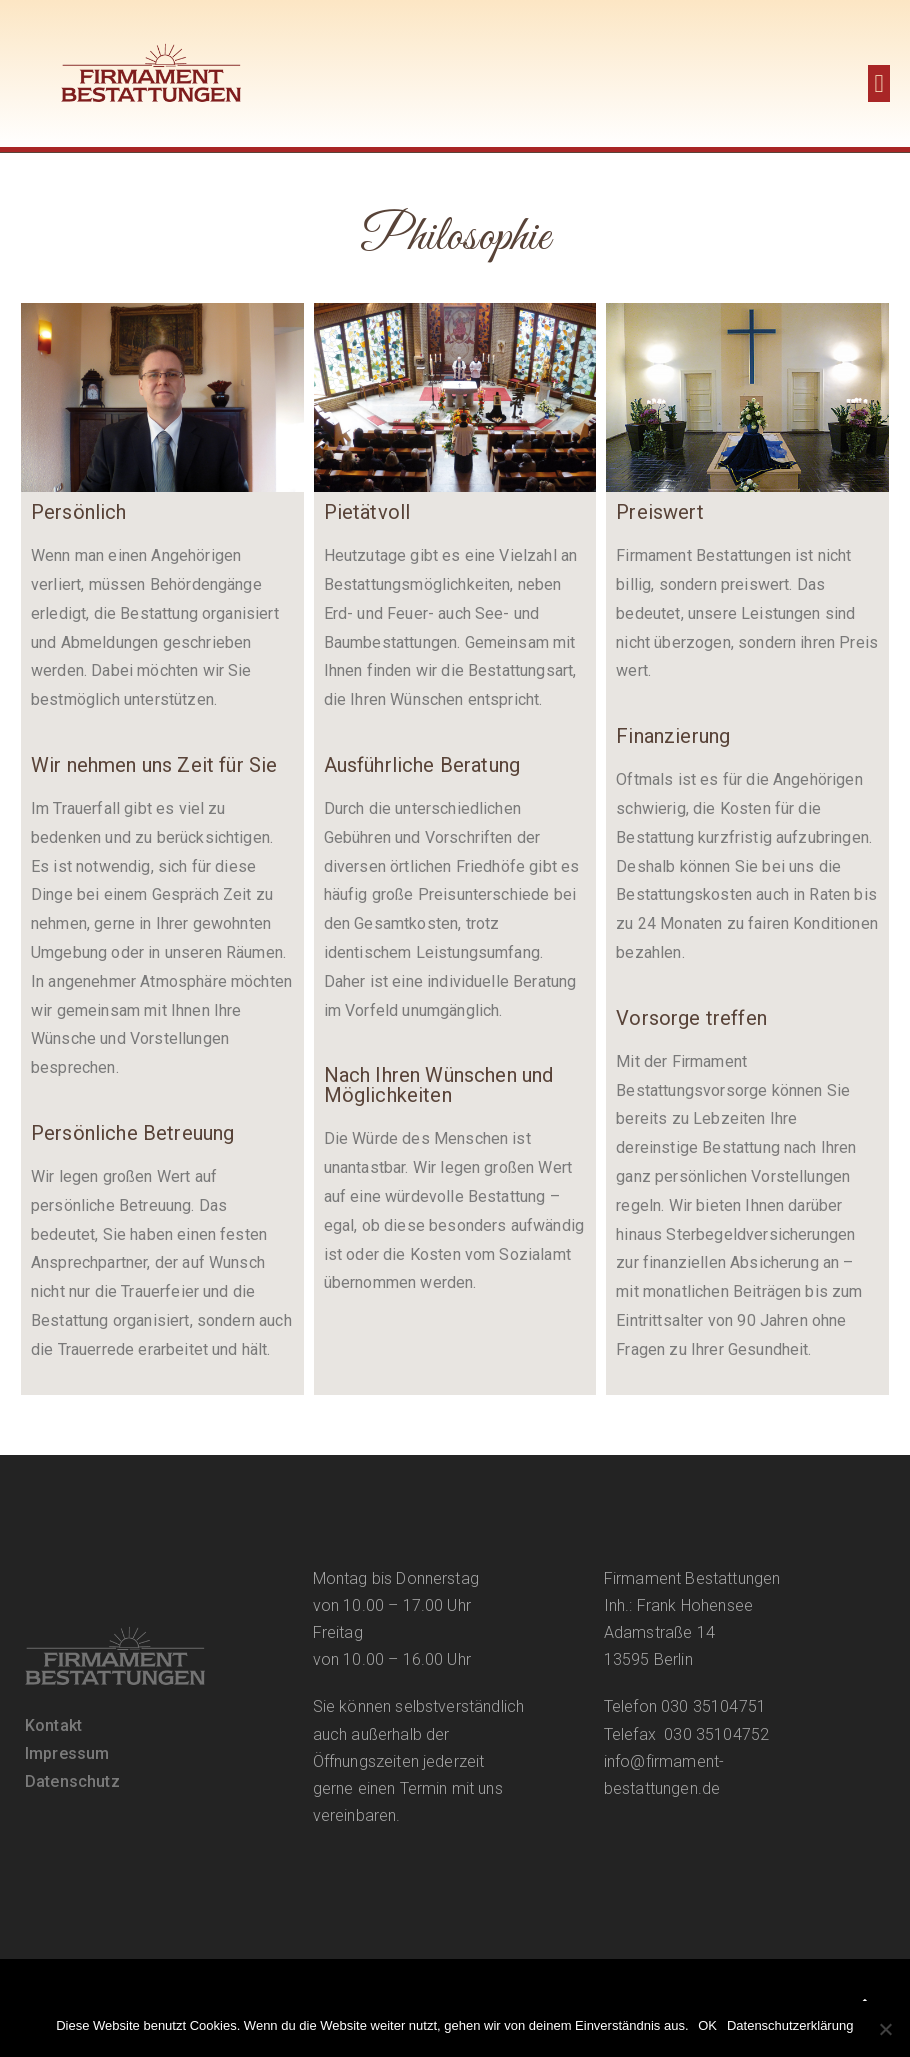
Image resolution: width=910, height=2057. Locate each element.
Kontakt (53, 1725)
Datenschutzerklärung (790, 2025)
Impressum (67, 1753)
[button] (879, 84)
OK (708, 2025)
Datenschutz (72, 1781)
